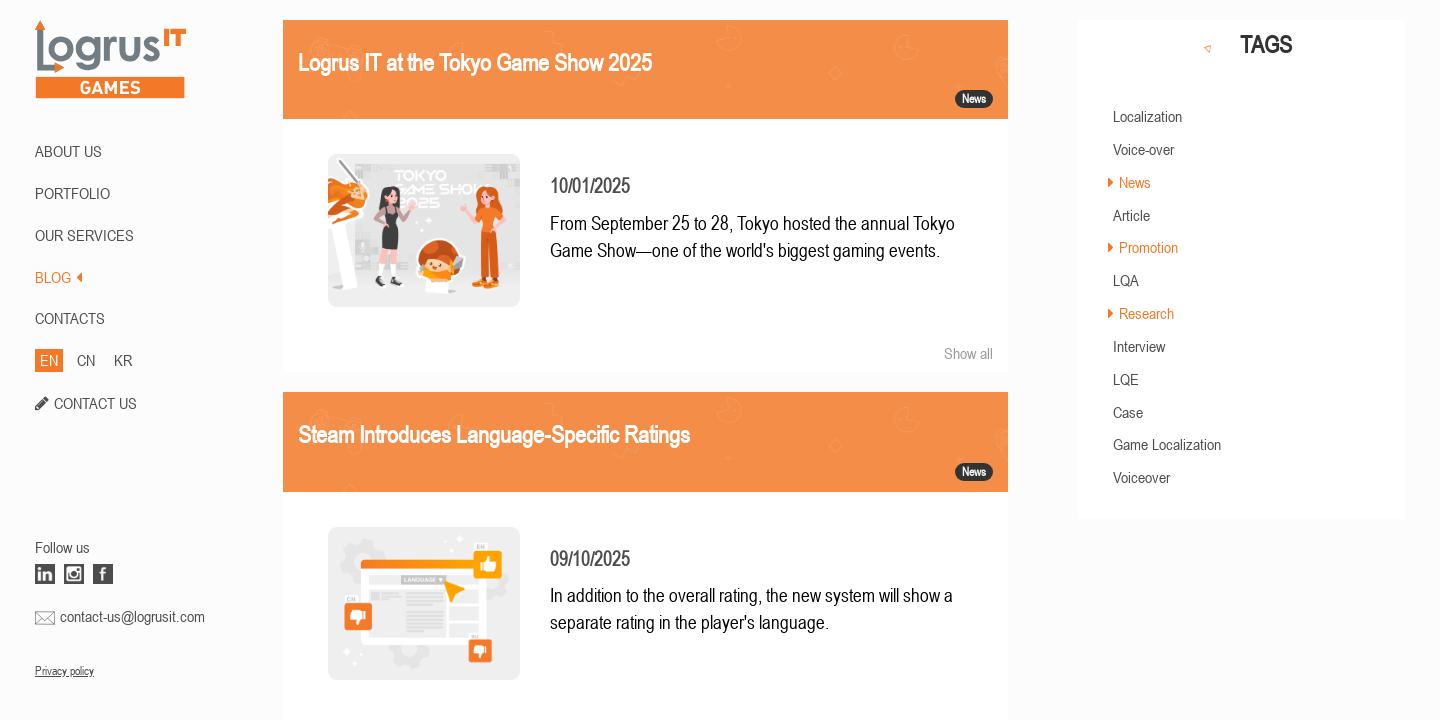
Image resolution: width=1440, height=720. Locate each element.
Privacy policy (64, 671)
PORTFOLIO (72, 193)
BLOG (58, 277)
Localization (1147, 116)
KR (123, 360)
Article (1131, 215)
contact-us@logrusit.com (132, 616)
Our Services (84, 235)
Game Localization (1167, 444)
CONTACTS (70, 318)
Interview (1139, 346)
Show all (968, 353)
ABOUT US (68, 151)
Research (1146, 313)
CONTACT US (95, 403)
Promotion (1148, 247)
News (1135, 182)
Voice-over (1143, 149)
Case (1128, 412)
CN (86, 360)
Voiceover (1141, 477)
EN (49, 360)
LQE (1126, 379)
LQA (1126, 280)
